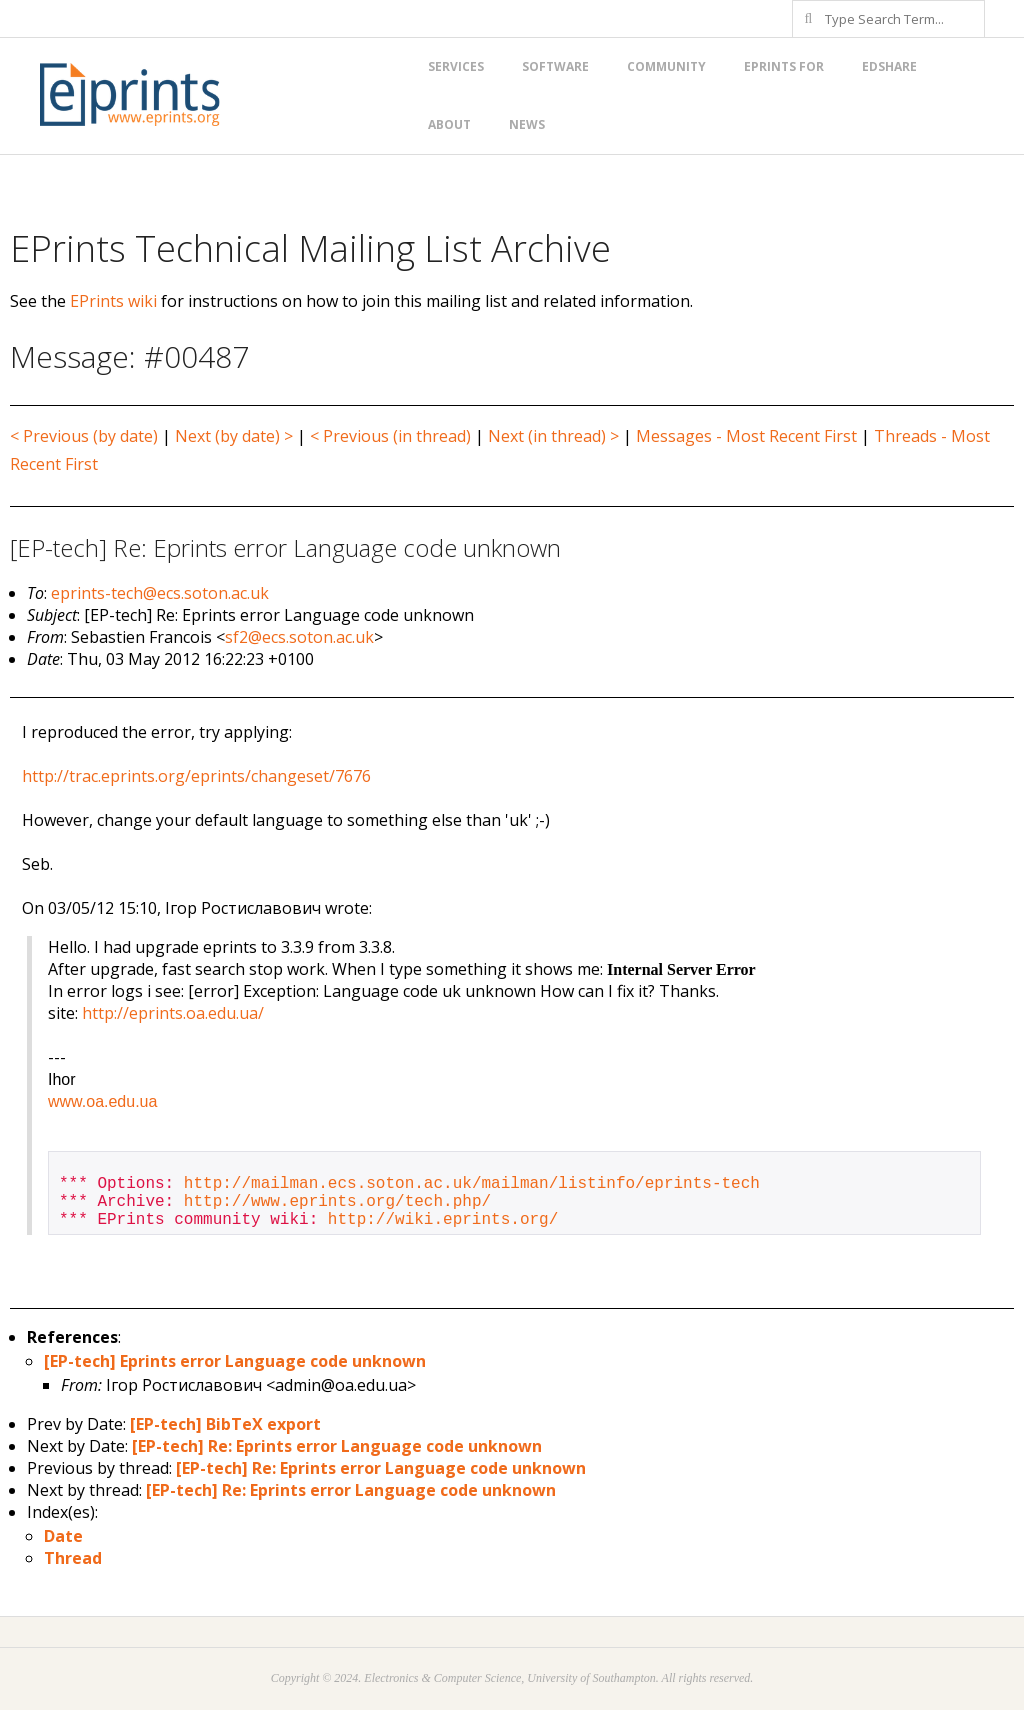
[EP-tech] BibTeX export (225, 1424)
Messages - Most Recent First (746, 436)
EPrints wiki (113, 301)
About (449, 124)
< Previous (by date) (84, 436)
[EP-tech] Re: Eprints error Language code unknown (337, 1446)
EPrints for (784, 66)
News (527, 124)
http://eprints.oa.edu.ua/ (173, 1013)
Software (555, 66)
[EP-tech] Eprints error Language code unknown (235, 1361)
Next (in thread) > (553, 436)
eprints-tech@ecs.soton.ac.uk (160, 593)
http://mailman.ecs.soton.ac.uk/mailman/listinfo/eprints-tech (472, 1184)
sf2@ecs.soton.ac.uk (299, 637)
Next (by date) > (234, 436)
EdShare (889, 66)
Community (666, 66)
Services (456, 66)
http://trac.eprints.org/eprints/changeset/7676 (196, 776)
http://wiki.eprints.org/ (443, 1220)
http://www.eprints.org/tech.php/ (337, 1202)
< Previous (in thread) (390, 436)
